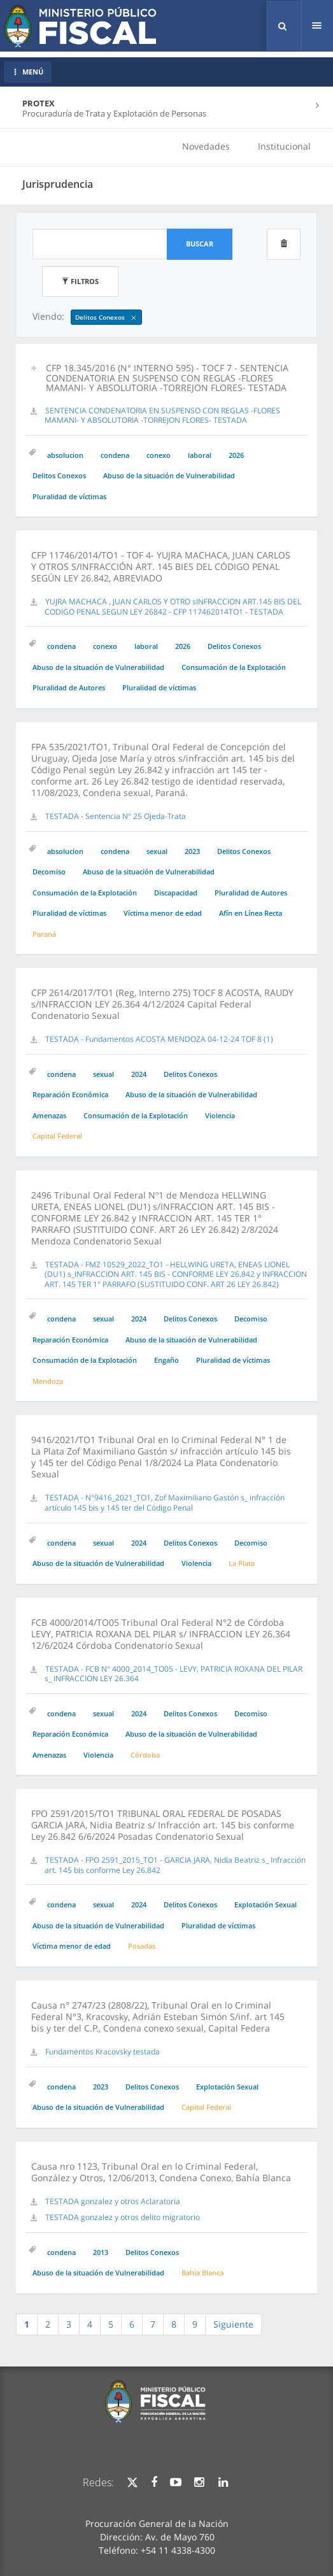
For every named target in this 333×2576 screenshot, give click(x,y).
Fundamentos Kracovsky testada (102, 2051)
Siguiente (233, 2324)
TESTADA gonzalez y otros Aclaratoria (112, 2201)
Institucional (284, 146)
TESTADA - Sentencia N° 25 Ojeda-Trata (115, 816)
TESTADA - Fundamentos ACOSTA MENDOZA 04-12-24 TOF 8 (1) (159, 1039)
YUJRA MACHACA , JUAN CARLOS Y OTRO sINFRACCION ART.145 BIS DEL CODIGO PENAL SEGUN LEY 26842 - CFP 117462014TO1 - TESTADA (173, 606)
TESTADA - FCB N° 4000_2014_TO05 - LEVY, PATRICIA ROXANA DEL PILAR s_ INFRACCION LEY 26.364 (173, 1673)
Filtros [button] (80, 281)
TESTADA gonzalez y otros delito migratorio (122, 2217)
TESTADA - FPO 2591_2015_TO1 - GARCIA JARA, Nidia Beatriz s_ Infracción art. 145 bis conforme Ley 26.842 (175, 1864)
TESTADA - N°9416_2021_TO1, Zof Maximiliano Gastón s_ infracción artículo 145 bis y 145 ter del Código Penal (165, 1502)
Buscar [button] (199, 243)
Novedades (206, 146)
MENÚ (27, 71)
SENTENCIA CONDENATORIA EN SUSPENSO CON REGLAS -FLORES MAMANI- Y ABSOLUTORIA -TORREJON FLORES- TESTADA (162, 415)
